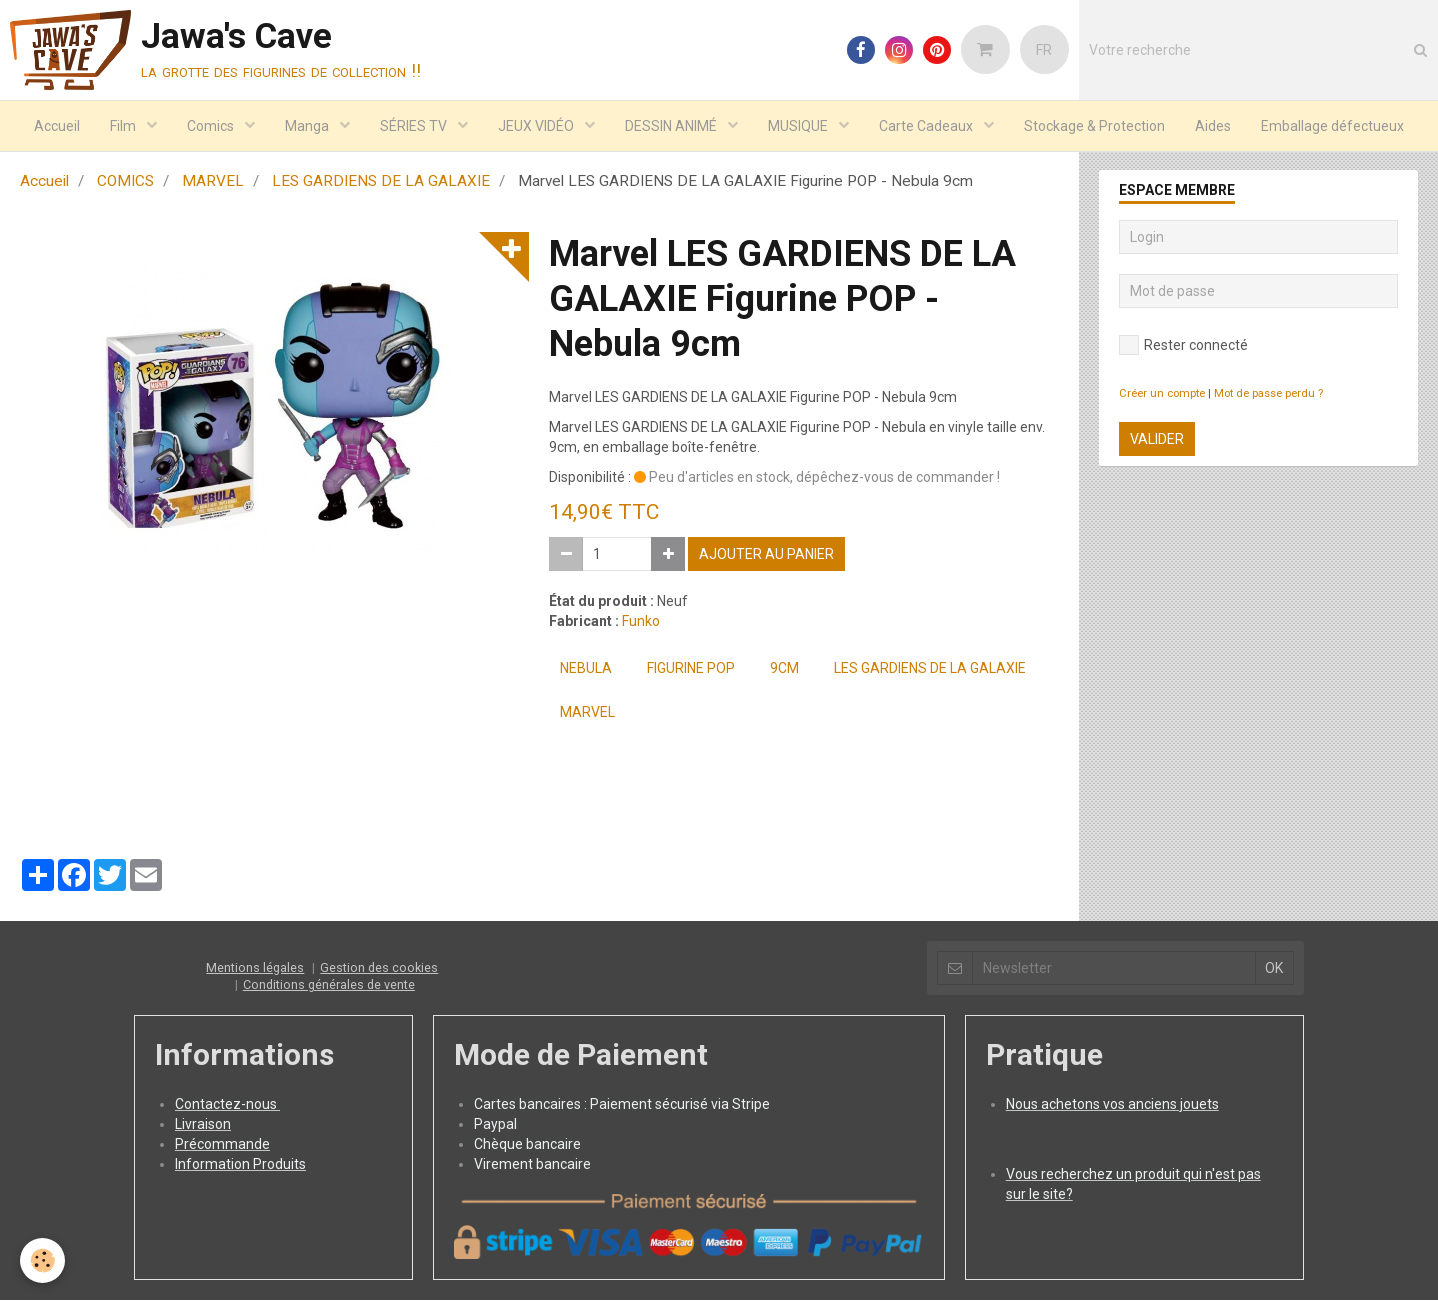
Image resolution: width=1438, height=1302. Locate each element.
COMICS (125, 183)
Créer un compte (1162, 395)
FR (1044, 50)
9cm (784, 670)
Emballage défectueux (1332, 126)
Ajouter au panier (766, 556)
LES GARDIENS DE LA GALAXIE (381, 183)
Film (124, 126)
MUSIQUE (799, 126)
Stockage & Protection (1094, 126)
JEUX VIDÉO (537, 126)
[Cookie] (42, 1260)
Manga (308, 126)
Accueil (57, 126)
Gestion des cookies (379, 969)
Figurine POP (691, 670)
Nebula (586, 670)
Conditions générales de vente (329, 986)
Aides (1213, 126)
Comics (212, 126)
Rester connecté (1183, 347)
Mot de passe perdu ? (1268, 395)
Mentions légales (255, 969)
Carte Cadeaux (927, 126)
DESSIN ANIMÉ (672, 126)
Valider (1157, 441)
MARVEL (213, 183)
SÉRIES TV (415, 126)
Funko (641, 623)
